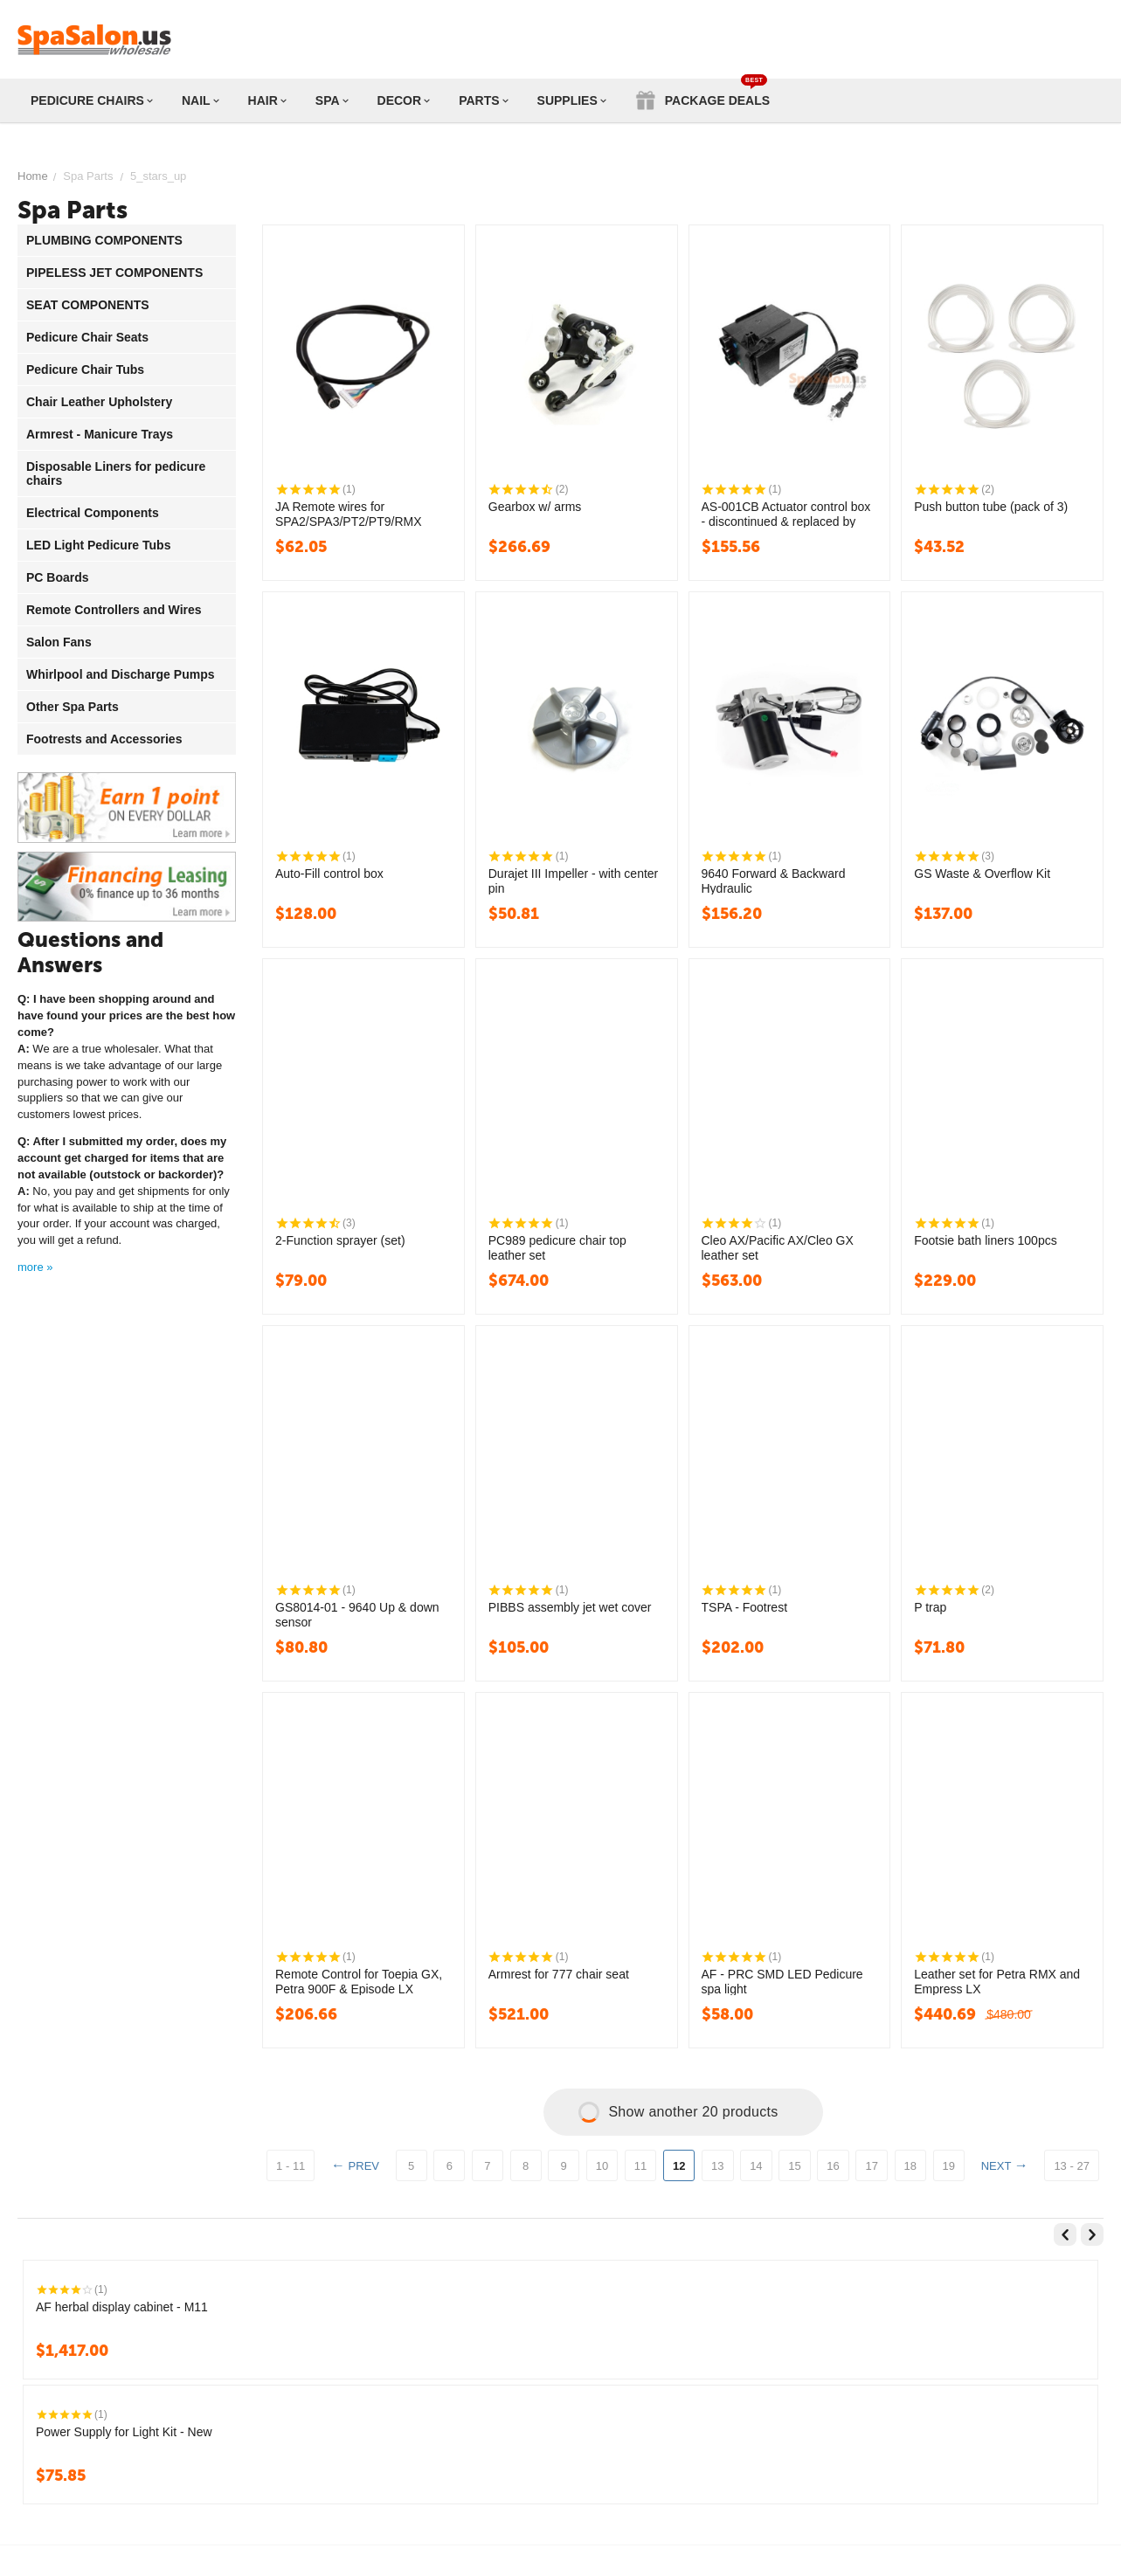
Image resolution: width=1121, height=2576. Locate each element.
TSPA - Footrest (745, 1607)
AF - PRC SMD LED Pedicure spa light (782, 1981)
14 (756, 2165)
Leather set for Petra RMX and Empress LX (997, 1981)
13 (717, 2165)
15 (794, 2165)
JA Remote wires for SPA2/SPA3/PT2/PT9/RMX (348, 514)
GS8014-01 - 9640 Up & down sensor (357, 1614)
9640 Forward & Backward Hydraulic (774, 880)
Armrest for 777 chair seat (558, 1974)
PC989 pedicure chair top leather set (557, 1247)
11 (640, 2165)
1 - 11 (290, 2165)
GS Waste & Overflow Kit (982, 874)
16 (833, 2165)
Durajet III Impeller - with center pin (573, 880)
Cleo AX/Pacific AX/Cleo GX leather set (778, 1247)
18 (910, 2165)
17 (871, 2165)
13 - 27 (1071, 2165)
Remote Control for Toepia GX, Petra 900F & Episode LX (358, 1981)
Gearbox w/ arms (535, 507)
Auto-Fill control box (329, 874)
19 (949, 2165)
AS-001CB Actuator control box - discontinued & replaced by (786, 514)
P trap (930, 1607)
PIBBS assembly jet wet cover (570, 1607)
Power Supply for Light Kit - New (124, 2432)
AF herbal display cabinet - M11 (122, 2307)
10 (602, 2165)
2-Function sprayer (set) (340, 1240)
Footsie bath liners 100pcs (985, 1240)
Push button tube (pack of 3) (991, 507)
